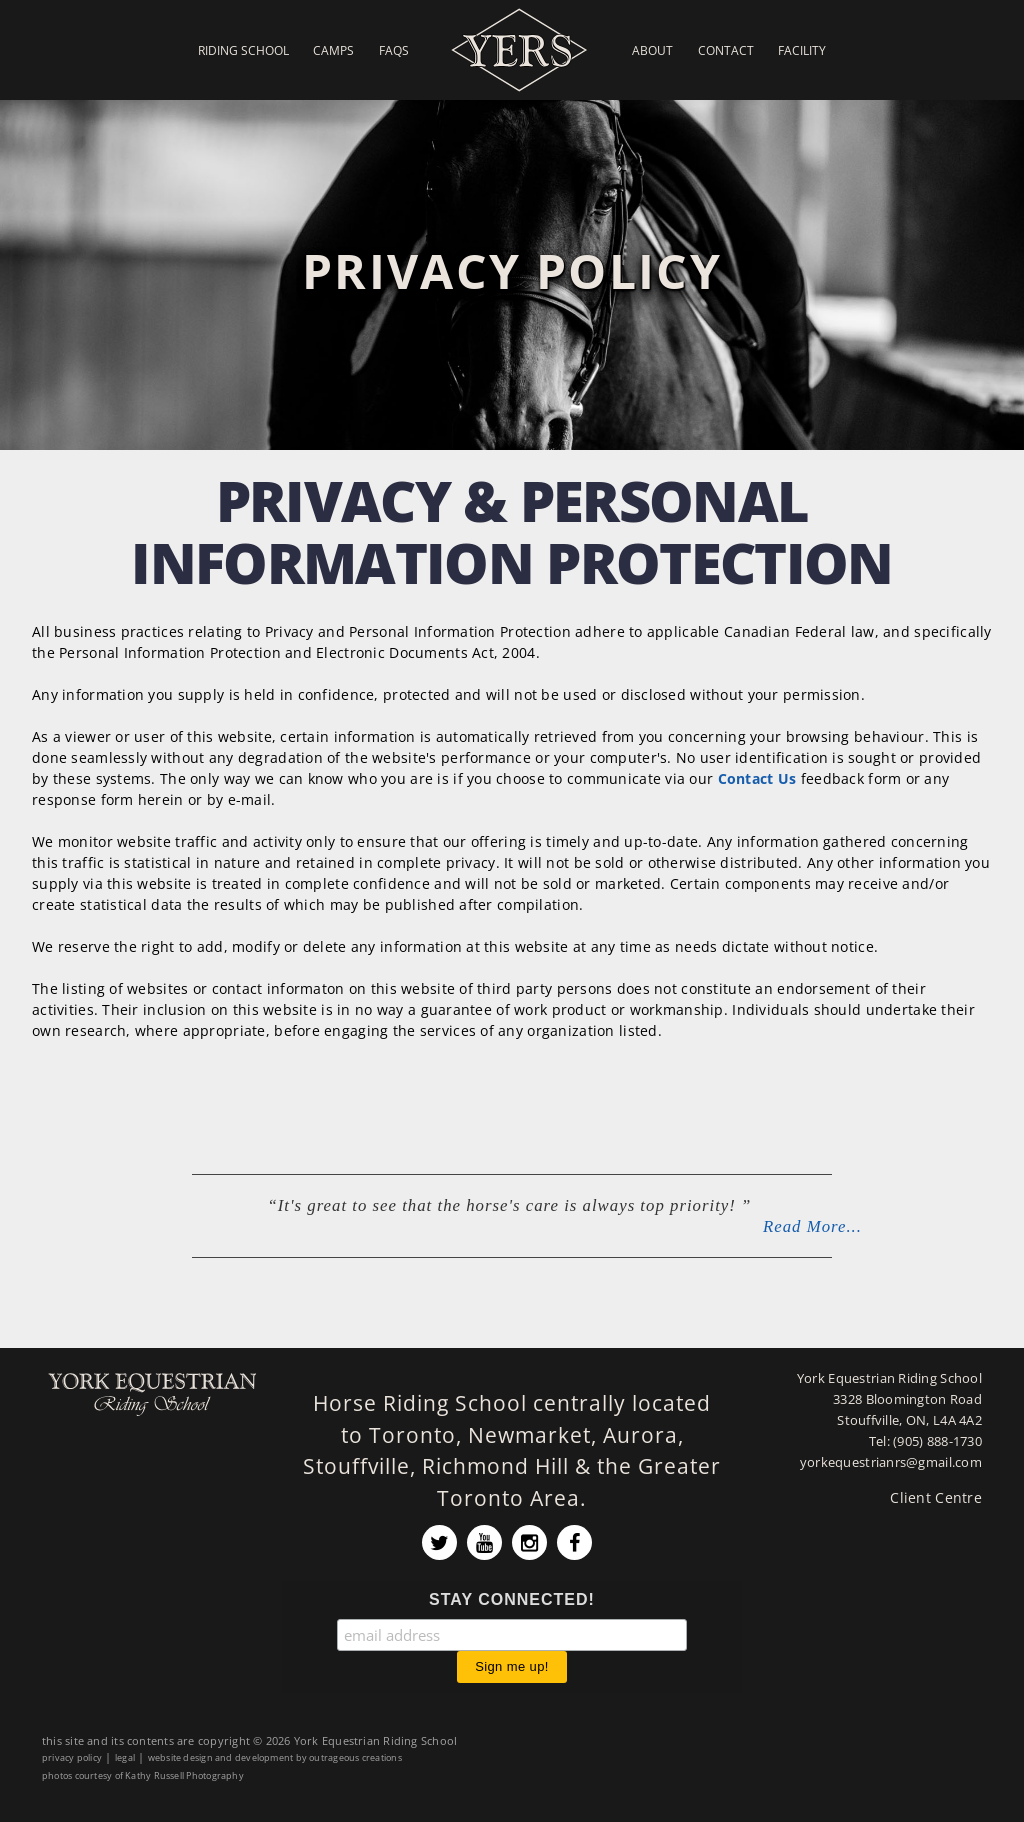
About (652, 50)
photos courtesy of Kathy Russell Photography (143, 1775)
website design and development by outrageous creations (275, 1757)
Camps (333, 50)
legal (125, 1757)
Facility (802, 50)
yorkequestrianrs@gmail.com (891, 1462)
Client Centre (936, 1497)
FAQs (394, 50)
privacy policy (72, 1757)
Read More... (812, 1226)
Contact (726, 50)
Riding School (243, 50)
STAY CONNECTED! (512, 1599)
